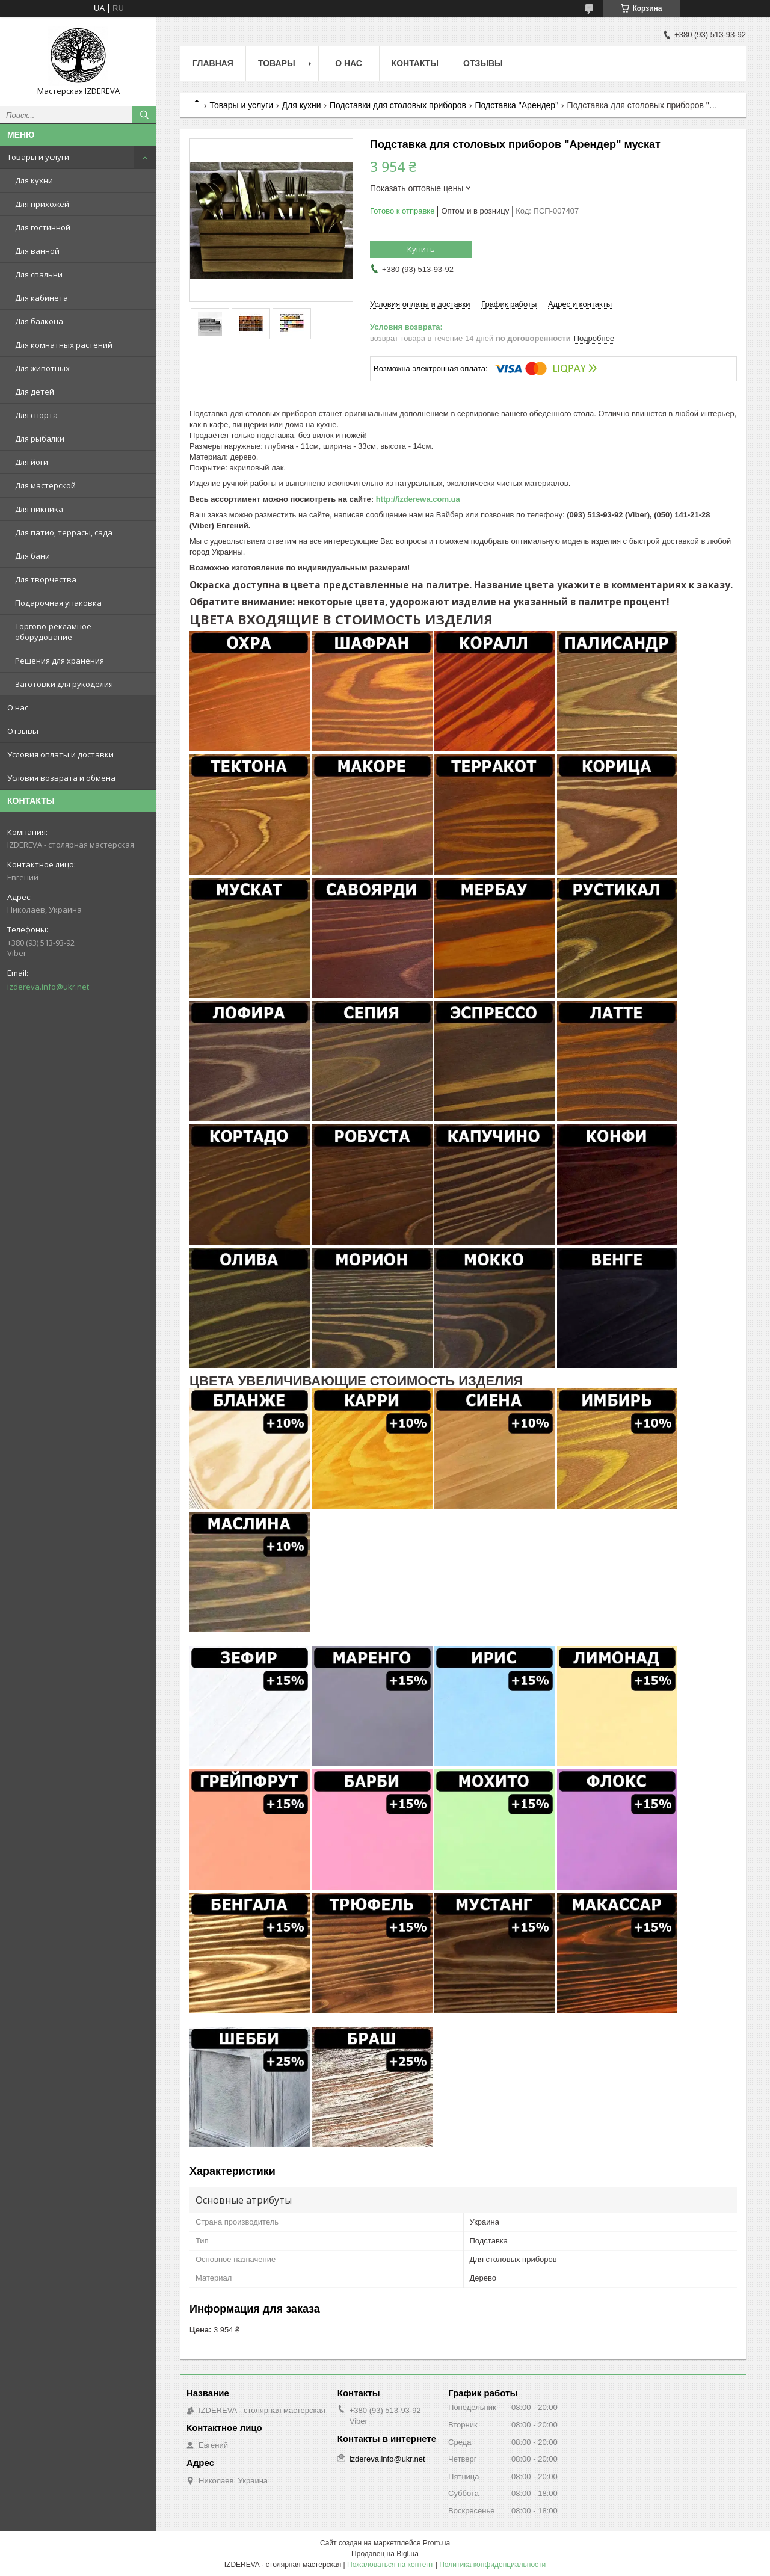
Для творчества (45, 579)
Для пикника (39, 509)
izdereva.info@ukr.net (48, 986)
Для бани (32, 555)
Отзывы (22, 731)
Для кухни (34, 180)
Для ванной (37, 250)
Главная (212, 63)
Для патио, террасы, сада (63, 532)
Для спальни (39, 274)
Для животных (42, 368)
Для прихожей (42, 204)
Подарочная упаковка (58, 602)
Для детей (34, 391)
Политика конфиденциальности (492, 2564)
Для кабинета (41, 297)
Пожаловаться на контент (390, 2564)
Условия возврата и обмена (61, 777)
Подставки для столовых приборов (398, 105)
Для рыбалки (39, 438)
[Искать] (144, 115)
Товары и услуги (38, 157)
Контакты (415, 63)
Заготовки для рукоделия (64, 684)
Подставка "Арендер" (517, 105)
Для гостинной (42, 227)
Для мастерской (45, 485)
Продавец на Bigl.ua (385, 2554)
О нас (17, 707)
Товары (276, 63)
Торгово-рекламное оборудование (53, 631)
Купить (421, 249)
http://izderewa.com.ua (418, 499)
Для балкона (39, 321)
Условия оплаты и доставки (60, 754)
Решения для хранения (59, 660)
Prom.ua (436, 2543)
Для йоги (31, 462)
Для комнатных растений (63, 344)
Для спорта (36, 415)
